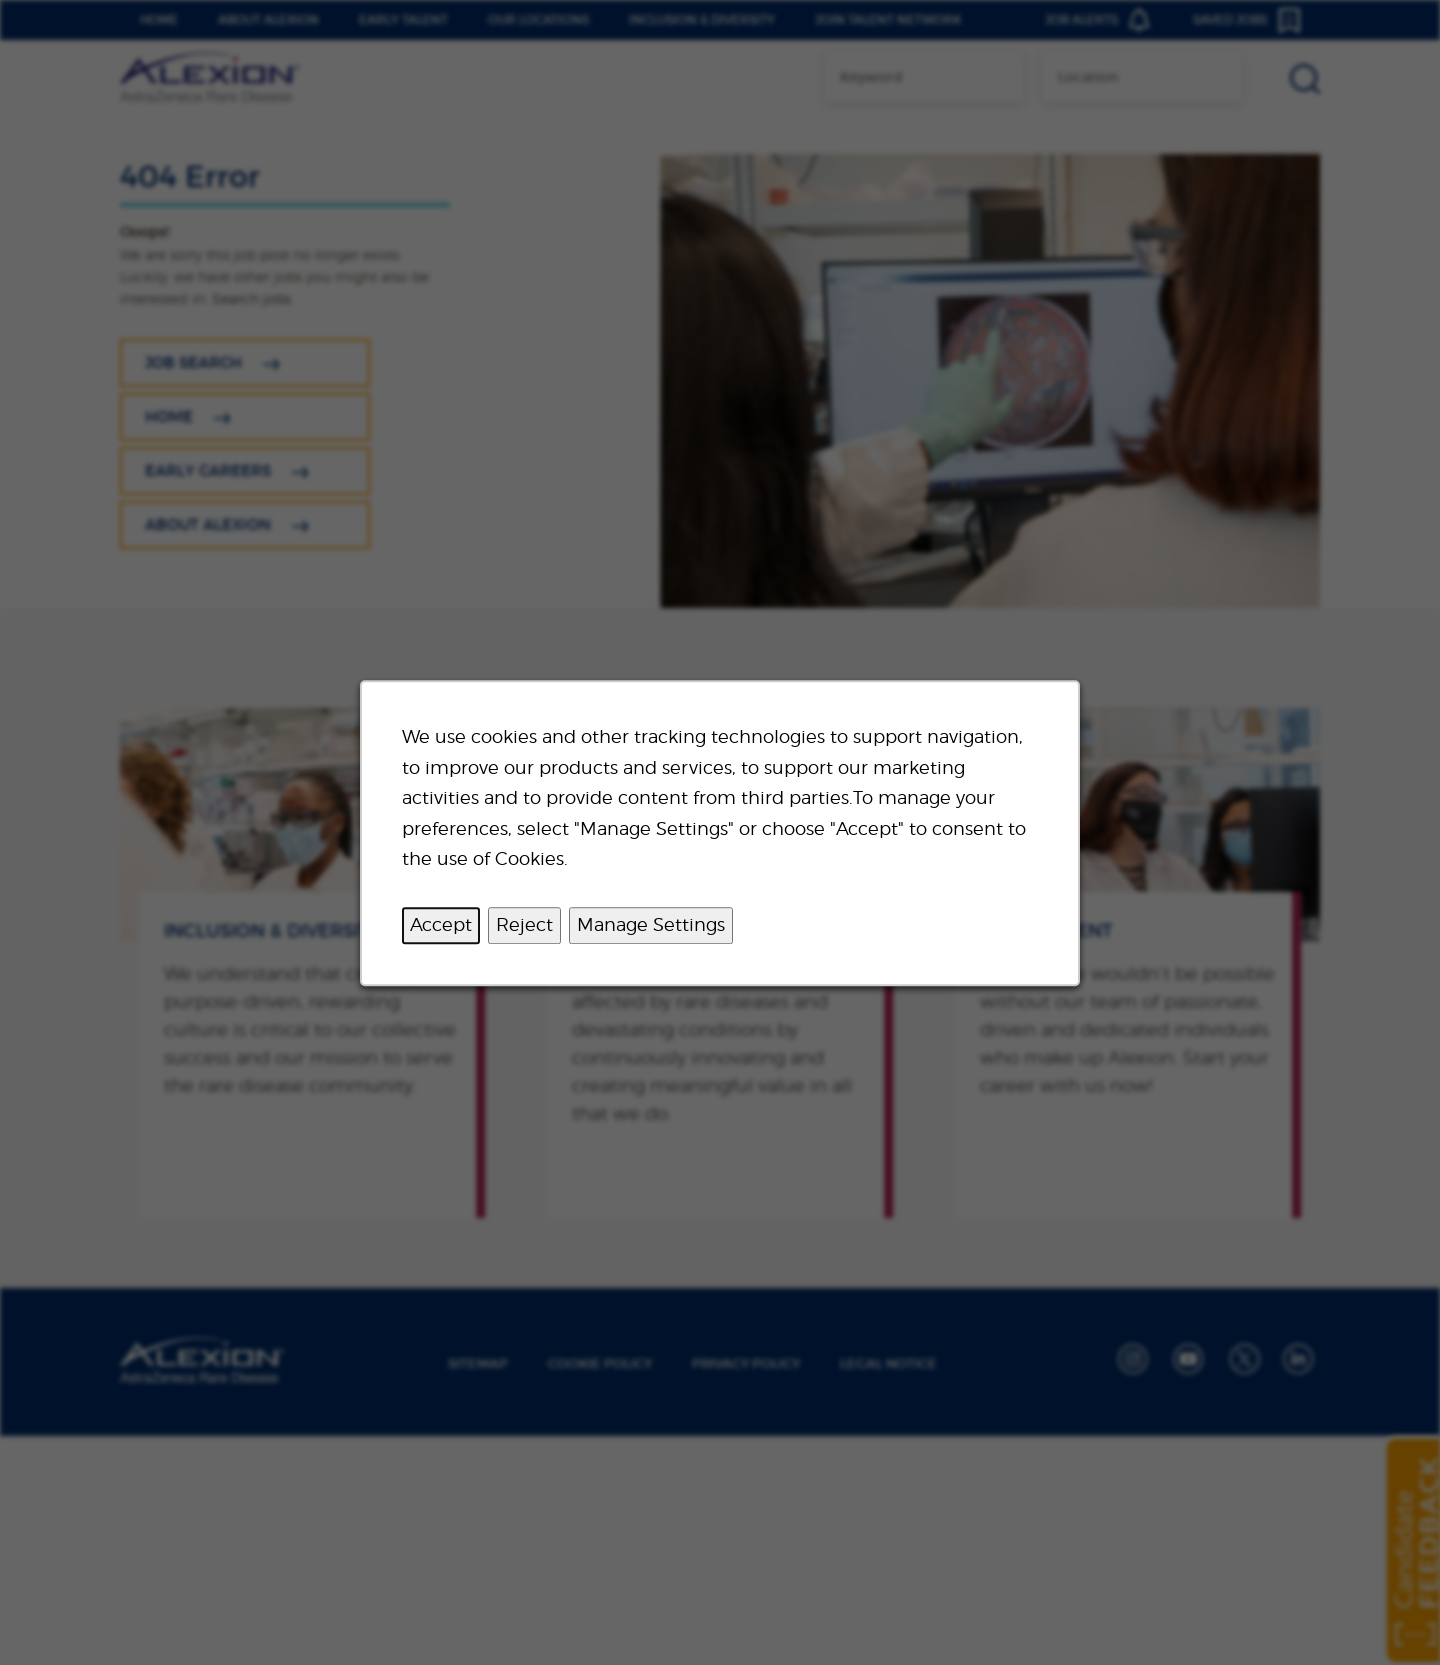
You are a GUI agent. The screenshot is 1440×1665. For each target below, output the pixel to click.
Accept (441, 924)
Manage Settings (651, 924)
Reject (524, 924)
